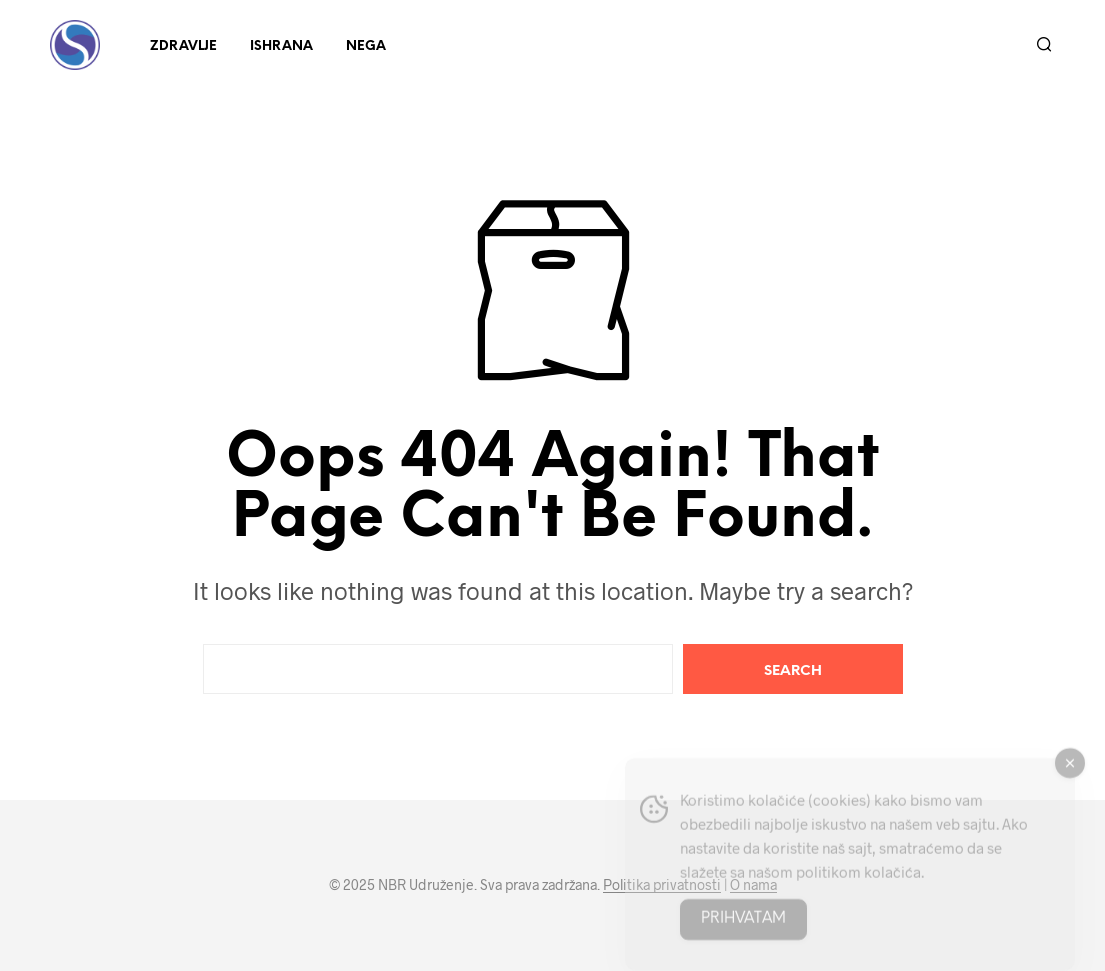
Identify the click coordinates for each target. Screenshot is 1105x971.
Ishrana (281, 46)
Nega (366, 46)
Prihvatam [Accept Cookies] (743, 928)
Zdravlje (183, 46)
